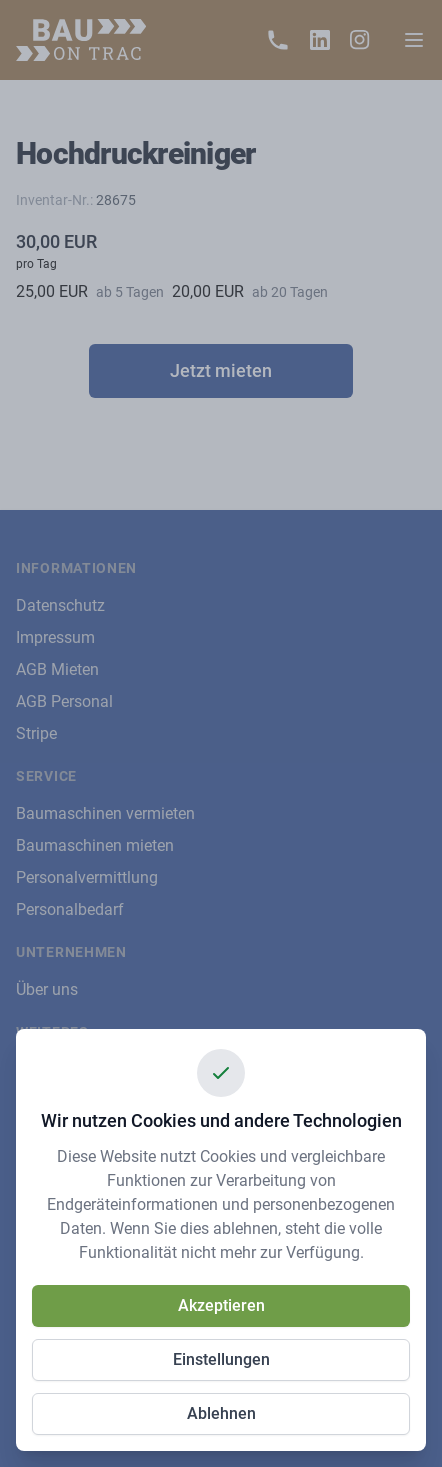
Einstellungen (221, 1359)
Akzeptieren (221, 1305)
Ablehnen (221, 1413)
